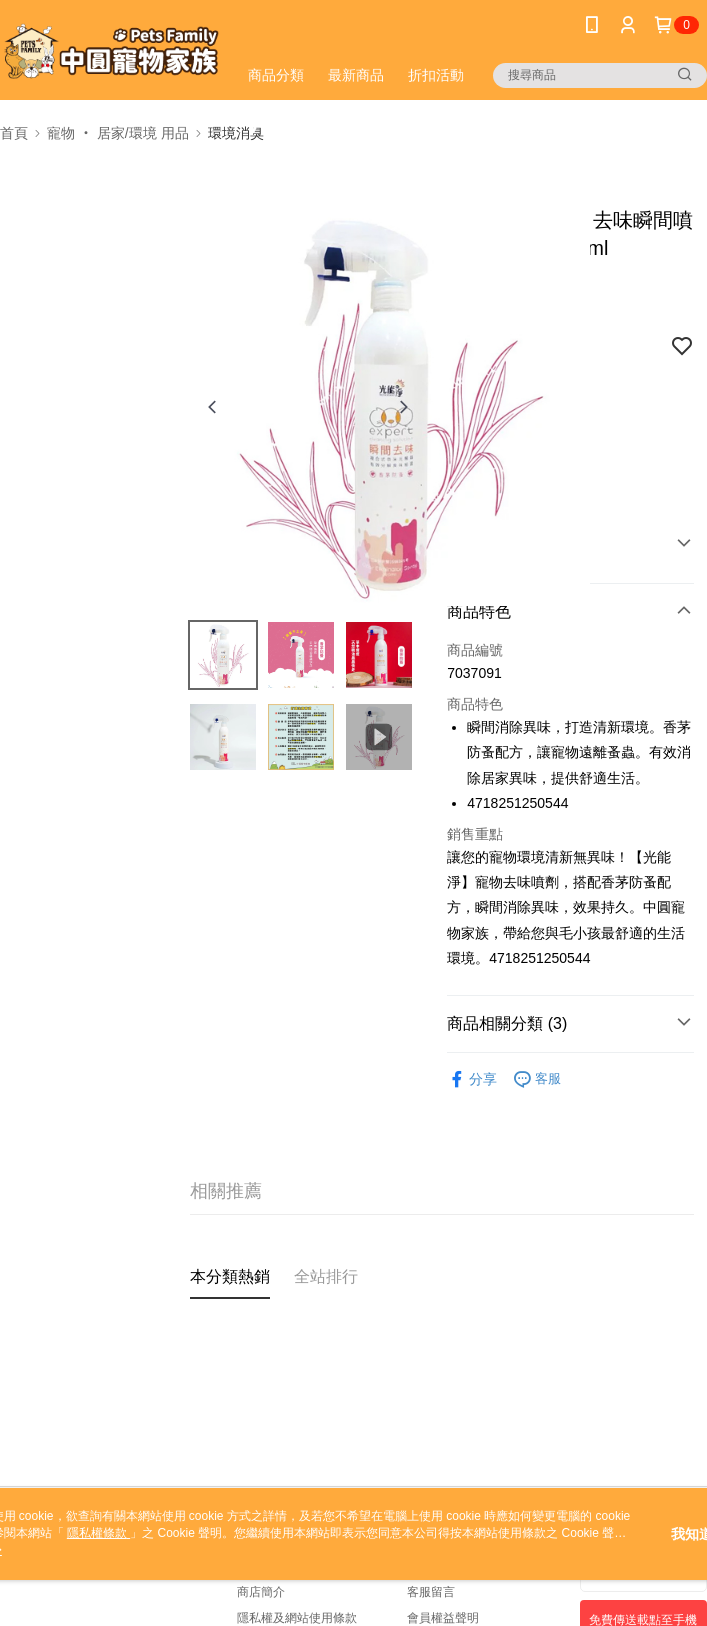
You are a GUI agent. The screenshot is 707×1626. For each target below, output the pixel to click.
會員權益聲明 (443, 1618)
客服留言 (431, 1592)
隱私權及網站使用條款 (297, 1618)
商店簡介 (261, 1592)
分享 (472, 1079)
